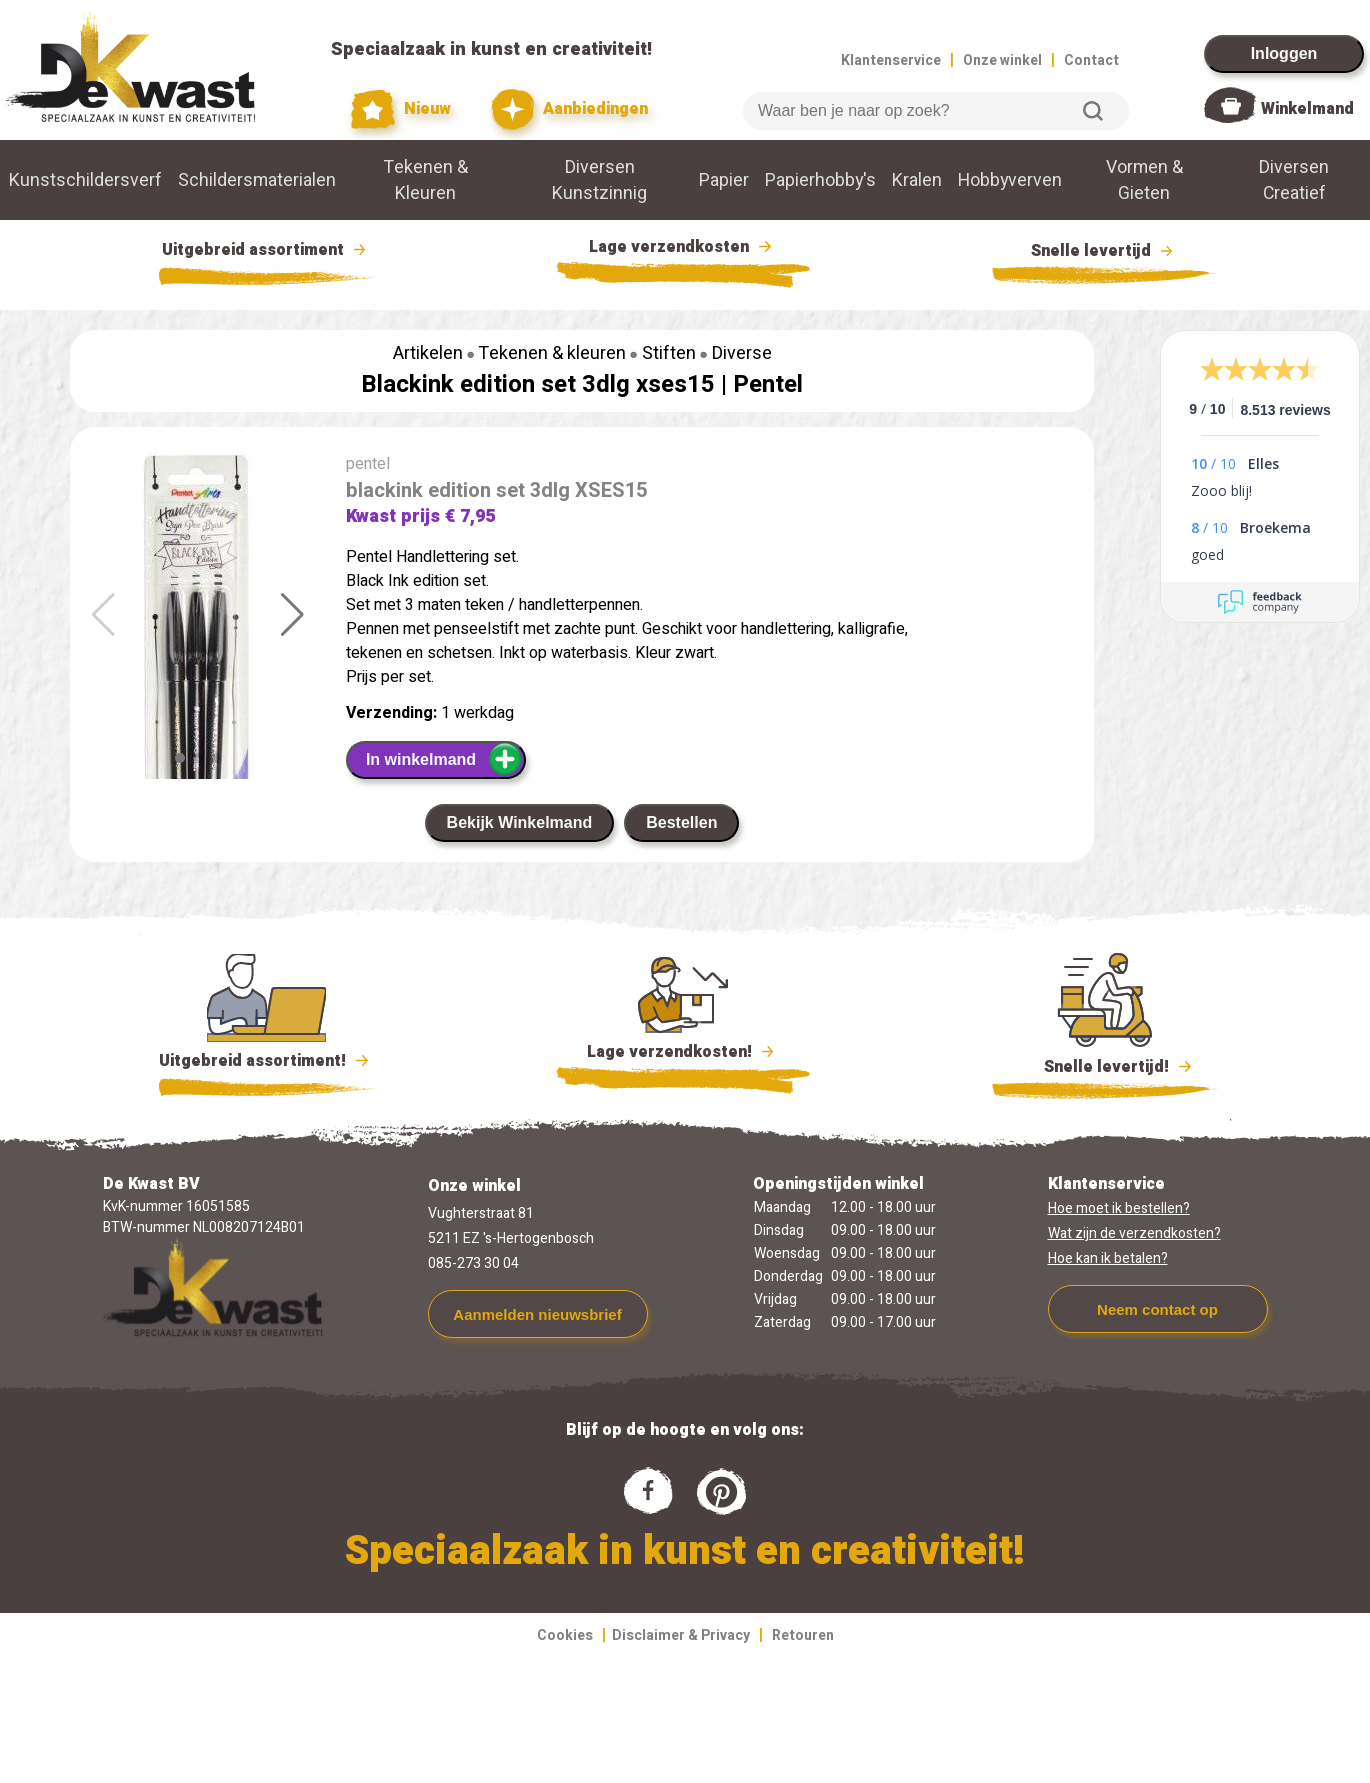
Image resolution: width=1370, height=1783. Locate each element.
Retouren (803, 1635)
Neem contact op (1157, 1309)
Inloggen (1284, 53)
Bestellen (681, 822)
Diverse (742, 353)
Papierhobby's (820, 180)
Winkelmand (1307, 109)
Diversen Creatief (1294, 180)
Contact (1091, 60)
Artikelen (428, 353)
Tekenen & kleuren (552, 353)
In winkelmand (444, 759)
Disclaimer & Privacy (681, 1635)
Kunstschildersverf (85, 180)
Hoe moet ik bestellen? (1119, 1208)
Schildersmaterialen (257, 180)
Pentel (768, 384)
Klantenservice (891, 60)
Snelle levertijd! (1104, 1065)
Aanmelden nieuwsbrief (537, 1314)
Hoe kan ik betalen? (1108, 1258)
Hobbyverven (1010, 180)
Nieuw (401, 109)
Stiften (669, 353)
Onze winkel (1002, 60)
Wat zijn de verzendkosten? (1134, 1233)
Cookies (565, 1635)
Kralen (917, 180)
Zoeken (1093, 111)
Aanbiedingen (569, 109)
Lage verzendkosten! (683, 1055)
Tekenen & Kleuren (426, 180)
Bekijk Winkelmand (520, 822)
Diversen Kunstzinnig (599, 180)
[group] (198, 648)
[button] (292, 615)
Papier (724, 180)
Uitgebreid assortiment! (266, 1061)
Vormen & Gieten (1144, 180)
